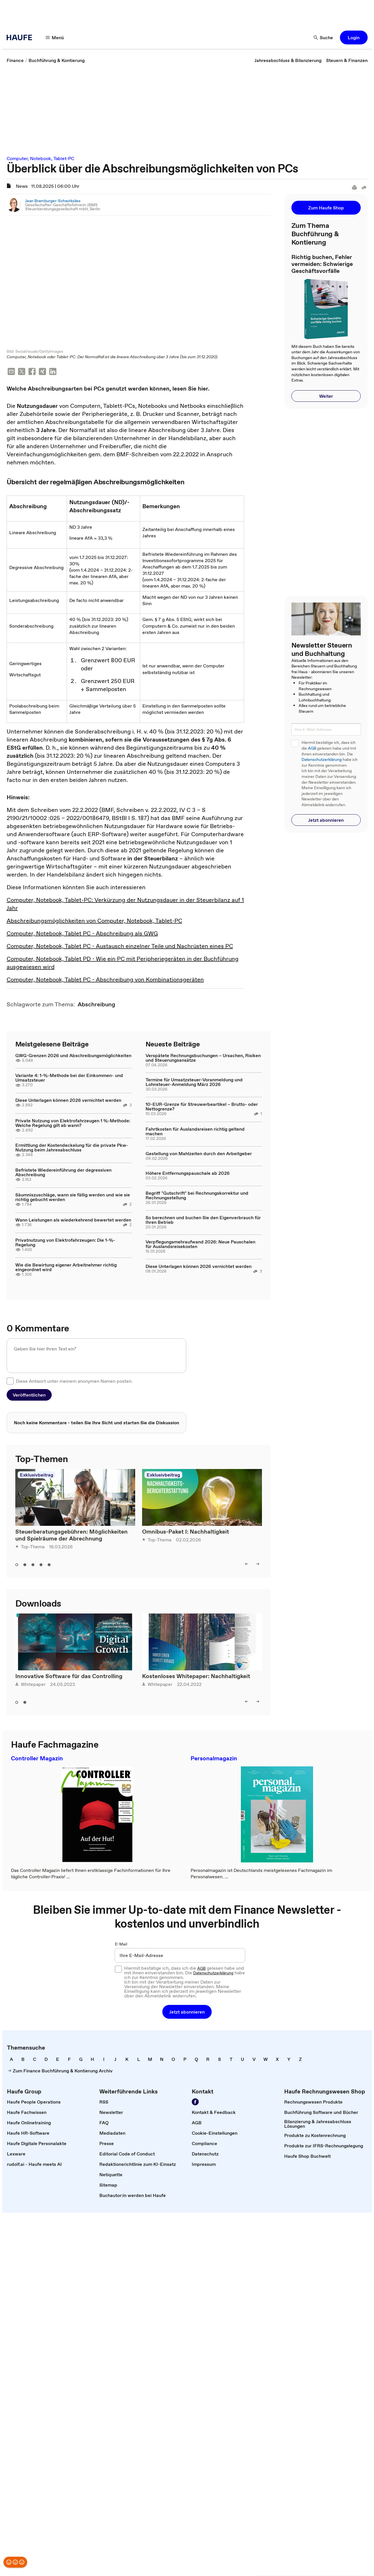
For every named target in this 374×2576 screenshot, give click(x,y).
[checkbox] (10, 1381)
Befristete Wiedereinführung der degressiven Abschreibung (63, 1172)
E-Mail (121, 1945)
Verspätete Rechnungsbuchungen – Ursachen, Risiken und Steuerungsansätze (203, 1058)
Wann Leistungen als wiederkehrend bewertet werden (73, 1220)
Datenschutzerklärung (322, 759)
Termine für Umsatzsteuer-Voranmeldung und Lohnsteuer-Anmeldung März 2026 (194, 1082)
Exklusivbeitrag (36, 1475)
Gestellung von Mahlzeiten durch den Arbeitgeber (199, 1154)
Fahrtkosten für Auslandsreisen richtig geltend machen (195, 1131)
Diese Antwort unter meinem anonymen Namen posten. (74, 1381)
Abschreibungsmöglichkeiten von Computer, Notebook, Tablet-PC (94, 921)
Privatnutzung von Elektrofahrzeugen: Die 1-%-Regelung (65, 1242)
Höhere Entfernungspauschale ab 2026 (188, 1174)
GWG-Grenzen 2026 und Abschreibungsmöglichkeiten (73, 1056)
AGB (312, 748)
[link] (15, 60)
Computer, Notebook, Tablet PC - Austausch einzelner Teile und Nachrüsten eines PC (120, 947)
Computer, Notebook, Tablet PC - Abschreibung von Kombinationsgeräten (105, 980)
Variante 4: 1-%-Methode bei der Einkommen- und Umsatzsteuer (69, 1078)
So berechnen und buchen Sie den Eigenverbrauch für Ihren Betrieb (203, 1220)
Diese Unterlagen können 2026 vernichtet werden (68, 1100)
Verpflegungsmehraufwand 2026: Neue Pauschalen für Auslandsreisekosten (200, 1244)
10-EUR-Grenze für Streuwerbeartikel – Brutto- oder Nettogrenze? (202, 1107)
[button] (54, 37)
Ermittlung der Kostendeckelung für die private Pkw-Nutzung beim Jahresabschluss (71, 1148)
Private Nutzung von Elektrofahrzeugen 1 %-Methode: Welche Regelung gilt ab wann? (72, 1123)
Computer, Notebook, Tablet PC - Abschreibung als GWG (82, 934)
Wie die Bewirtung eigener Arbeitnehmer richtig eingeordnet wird (66, 1267)
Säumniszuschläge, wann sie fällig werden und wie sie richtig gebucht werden (72, 1197)
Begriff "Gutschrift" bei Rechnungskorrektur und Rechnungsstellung (197, 1195)
